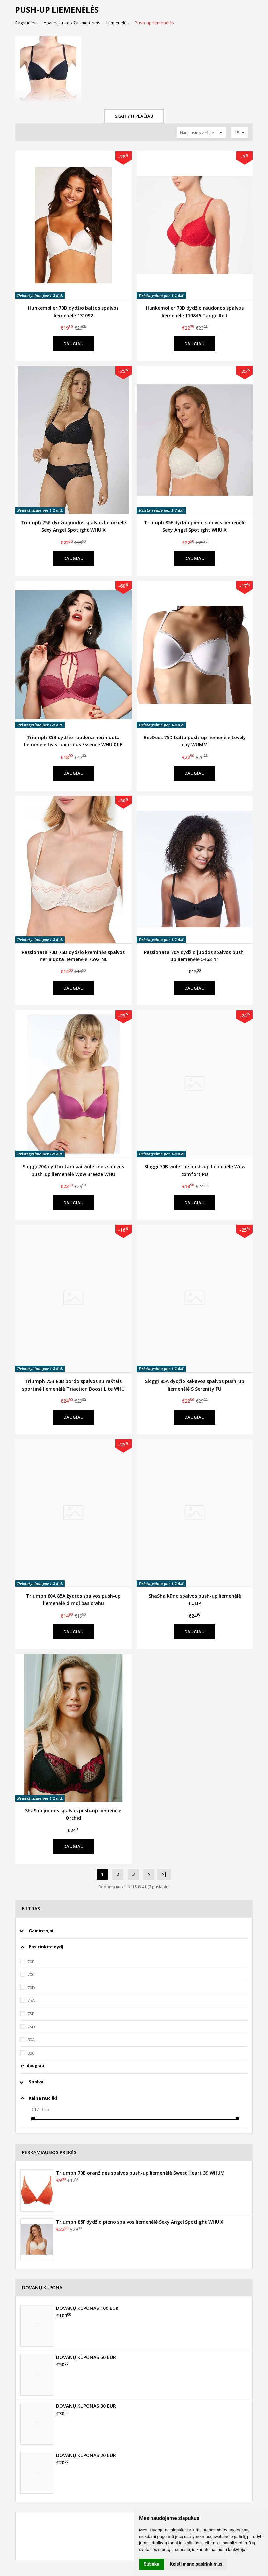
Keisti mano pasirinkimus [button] (196, 2564)
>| (164, 1874)
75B (31, 2014)
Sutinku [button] (151, 2564)
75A (31, 2000)
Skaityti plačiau (134, 116)
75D (31, 2027)
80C (31, 2053)
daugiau (35, 2065)
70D (31, 1988)
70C (31, 1974)
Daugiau (73, 344)
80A (31, 2040)
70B (31, 1961)
